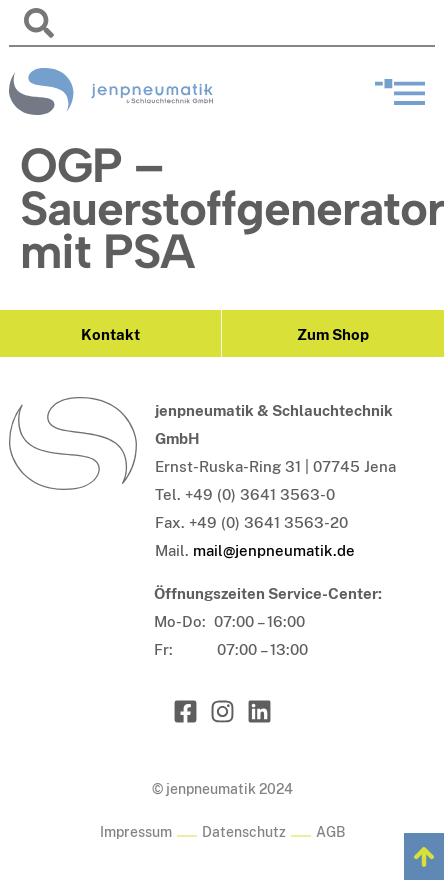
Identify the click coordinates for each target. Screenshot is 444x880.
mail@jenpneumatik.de (274, 550)
